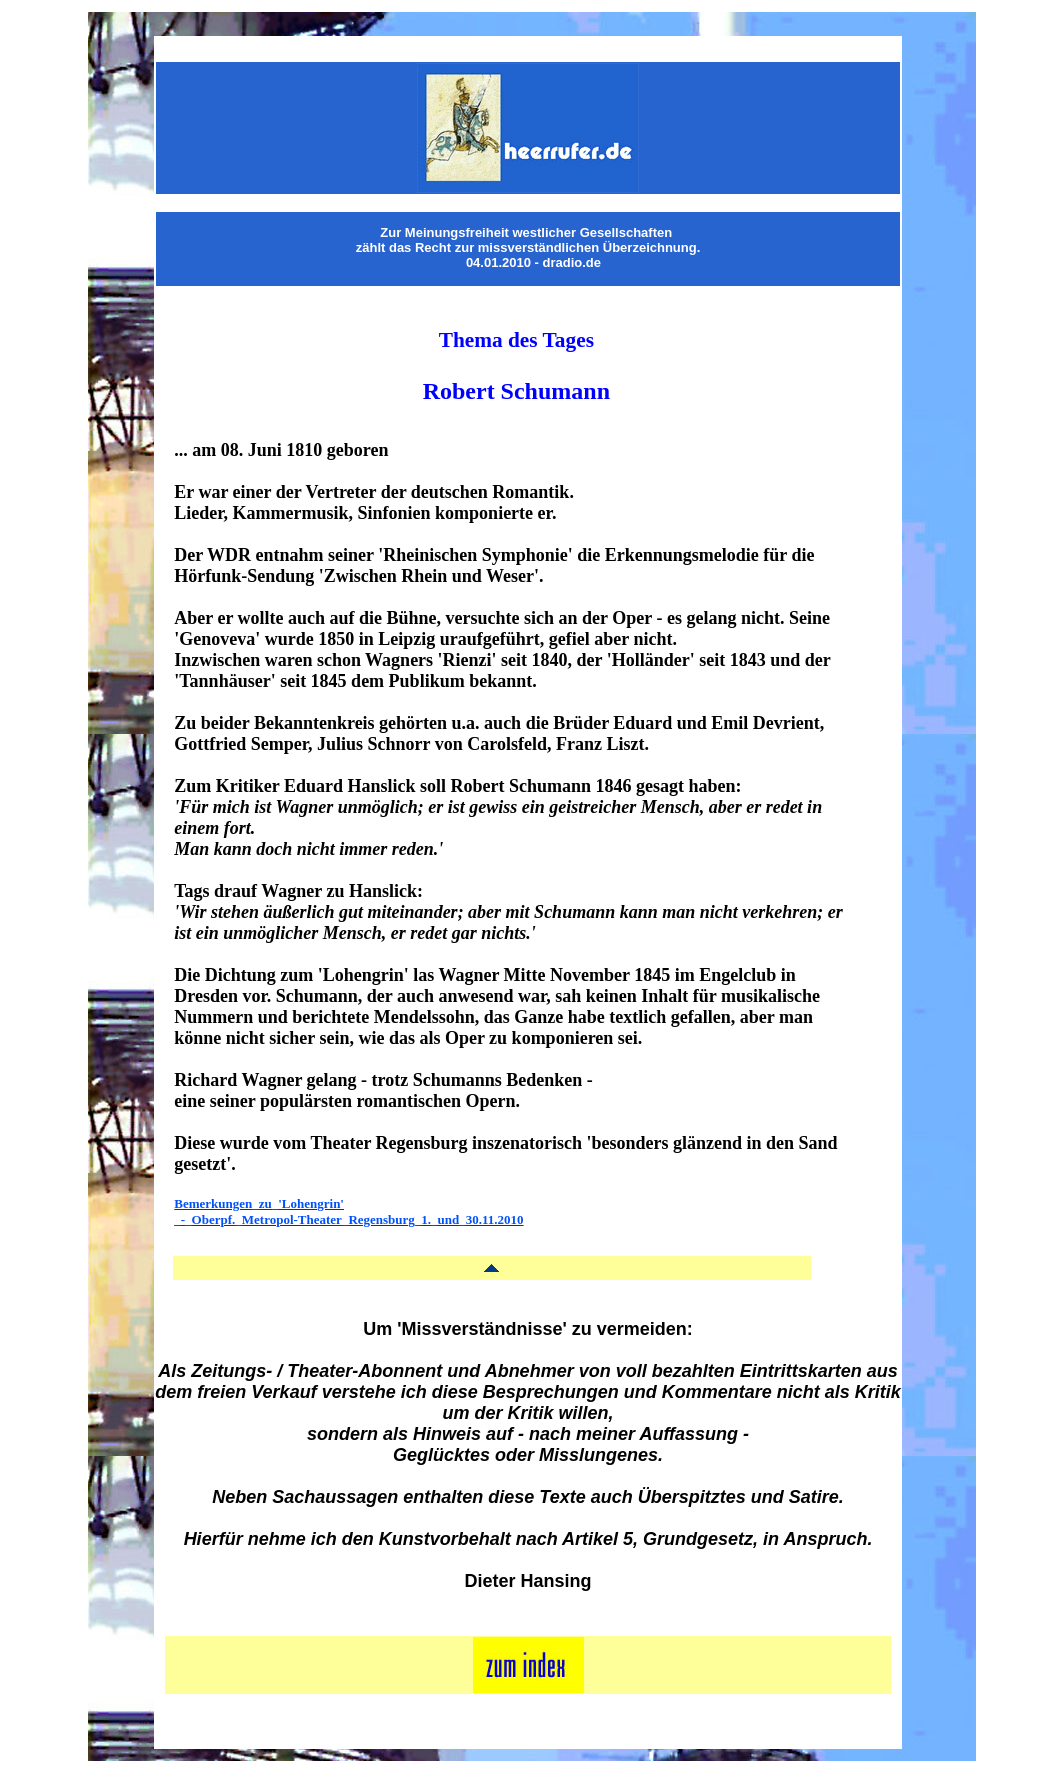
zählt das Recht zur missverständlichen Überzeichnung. (528, 247)
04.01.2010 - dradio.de (533, 262)
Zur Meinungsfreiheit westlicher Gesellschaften (526, 232)
